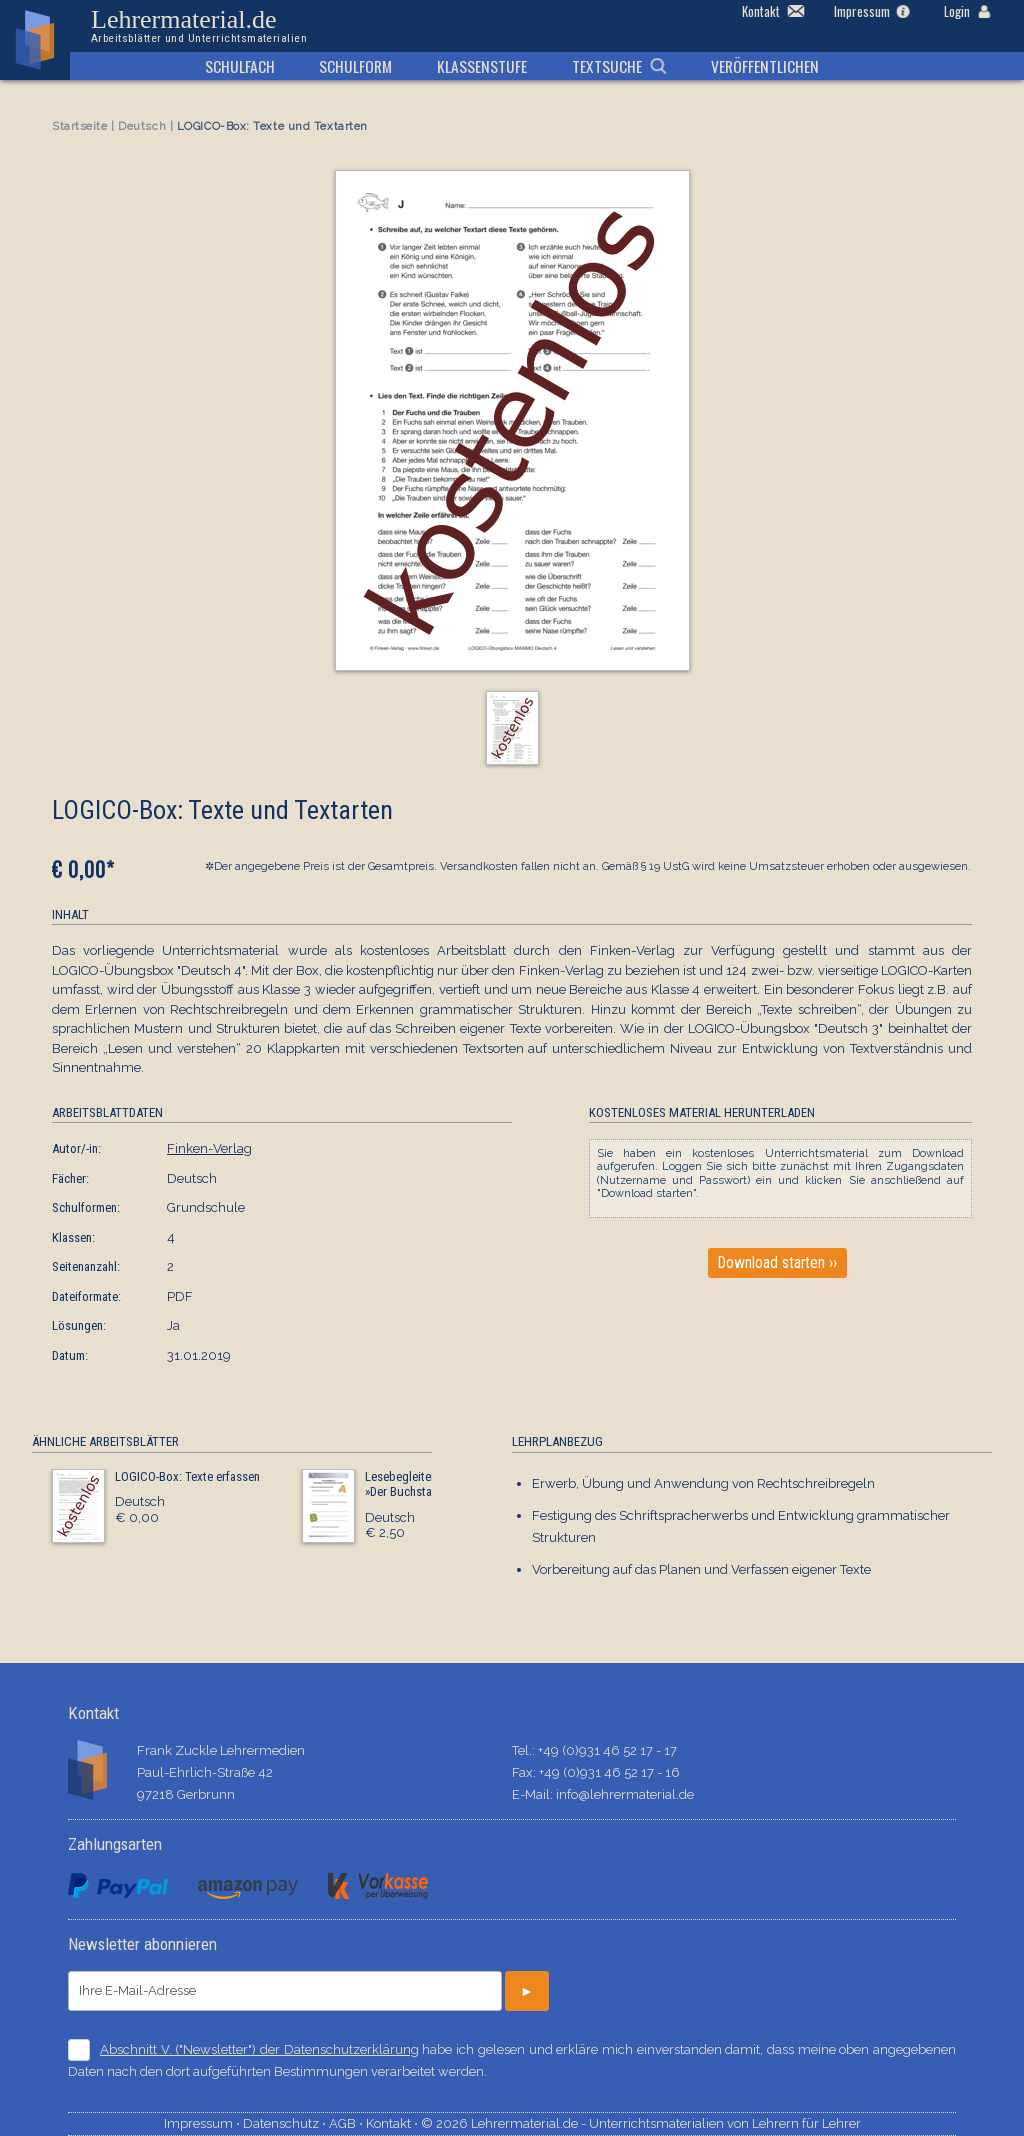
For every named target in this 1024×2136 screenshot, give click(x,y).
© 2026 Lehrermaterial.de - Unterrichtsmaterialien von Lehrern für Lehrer (641, 2123)
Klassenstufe (482, 66)
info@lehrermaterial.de (625, 1794)
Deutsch (142, 126)
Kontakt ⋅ (393, 2123)
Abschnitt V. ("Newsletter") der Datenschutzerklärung (259, 2049)
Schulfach (240, 66)
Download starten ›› (777, 1263)
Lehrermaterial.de (199, 26)
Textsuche (607, 66)
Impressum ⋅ (203, 2123)
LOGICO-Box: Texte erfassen (187, 1476)
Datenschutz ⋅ (286, 2123)
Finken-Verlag (209, 1148)
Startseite (80, 126)
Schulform (355, 66)
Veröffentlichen (765, 66)
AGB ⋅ (347, 2123)
